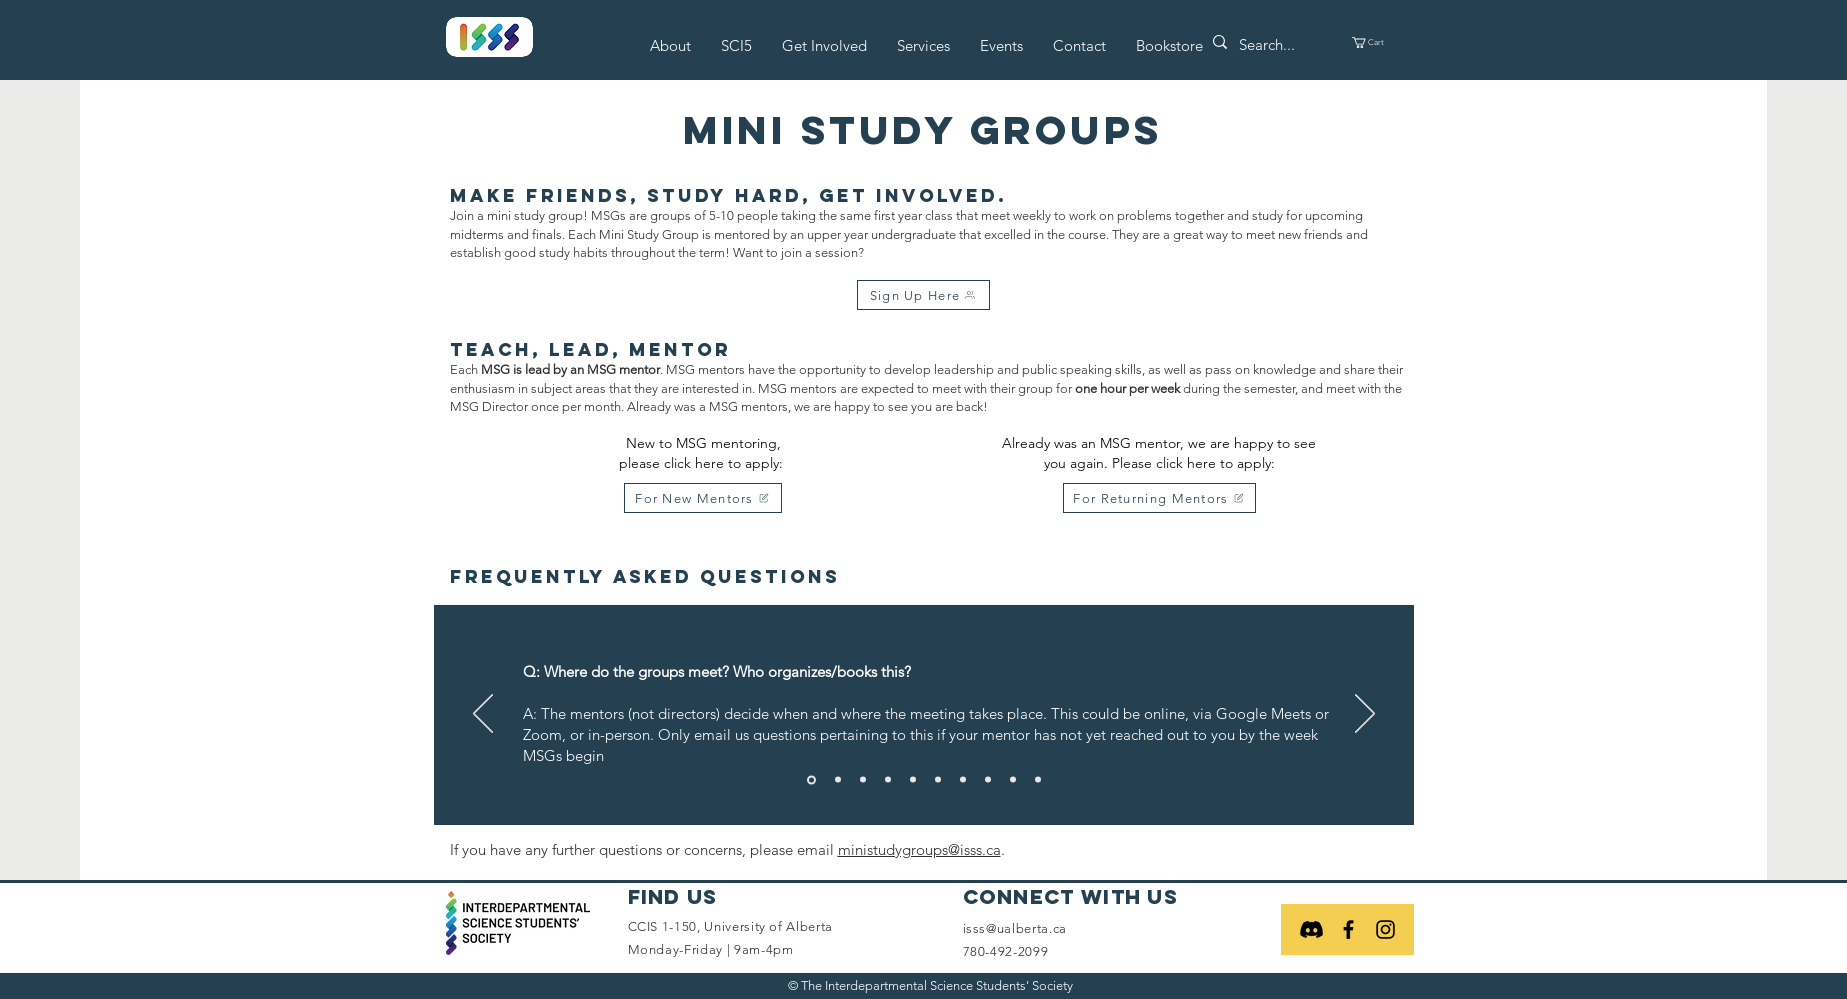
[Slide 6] (938, 780)
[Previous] (483, 715)
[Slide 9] (1013, 780)
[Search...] (1274, 44)
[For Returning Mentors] (1159, 498)
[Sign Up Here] (923, 295)
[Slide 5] (913, 780)
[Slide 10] (1038, 780)
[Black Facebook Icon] (1348, 929)
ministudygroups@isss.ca (919, 849)
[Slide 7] (963, 780)
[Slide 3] (863, 780)
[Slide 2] (838, 780)
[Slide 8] (988, 780)
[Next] (1365, 715)
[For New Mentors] (703, 498)
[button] (670, 45)
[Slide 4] (888, 780)
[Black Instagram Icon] (1385, 929)
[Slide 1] (811, 779)
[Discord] (1311, 929)
